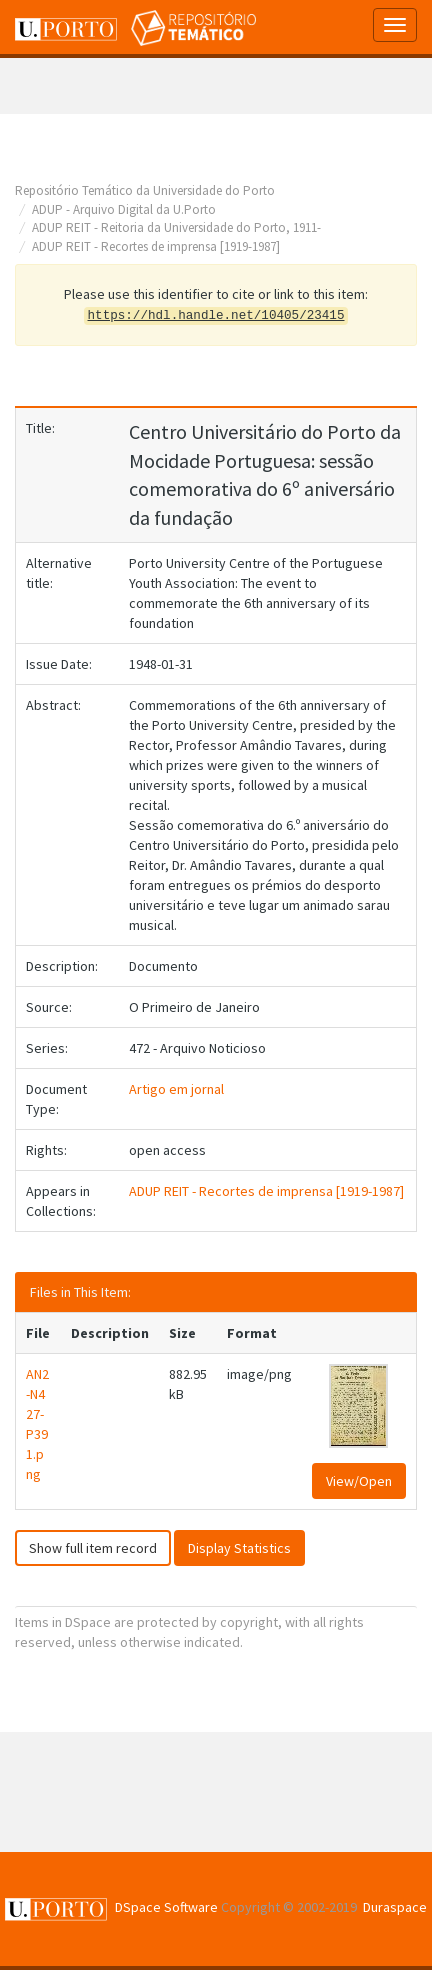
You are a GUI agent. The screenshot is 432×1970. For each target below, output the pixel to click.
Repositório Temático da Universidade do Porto (145, 190)
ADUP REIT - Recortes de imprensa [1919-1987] (156, 246)
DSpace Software (166, 1907)
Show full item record (93, 1548)
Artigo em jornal (176, 1089)
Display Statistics (239, 1548)
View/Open (359, 1481)
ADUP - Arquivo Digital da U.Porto (124, 209)
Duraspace (395, 1907)
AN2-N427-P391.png (37, 1424)
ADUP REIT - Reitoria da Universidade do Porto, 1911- (176, 227)
